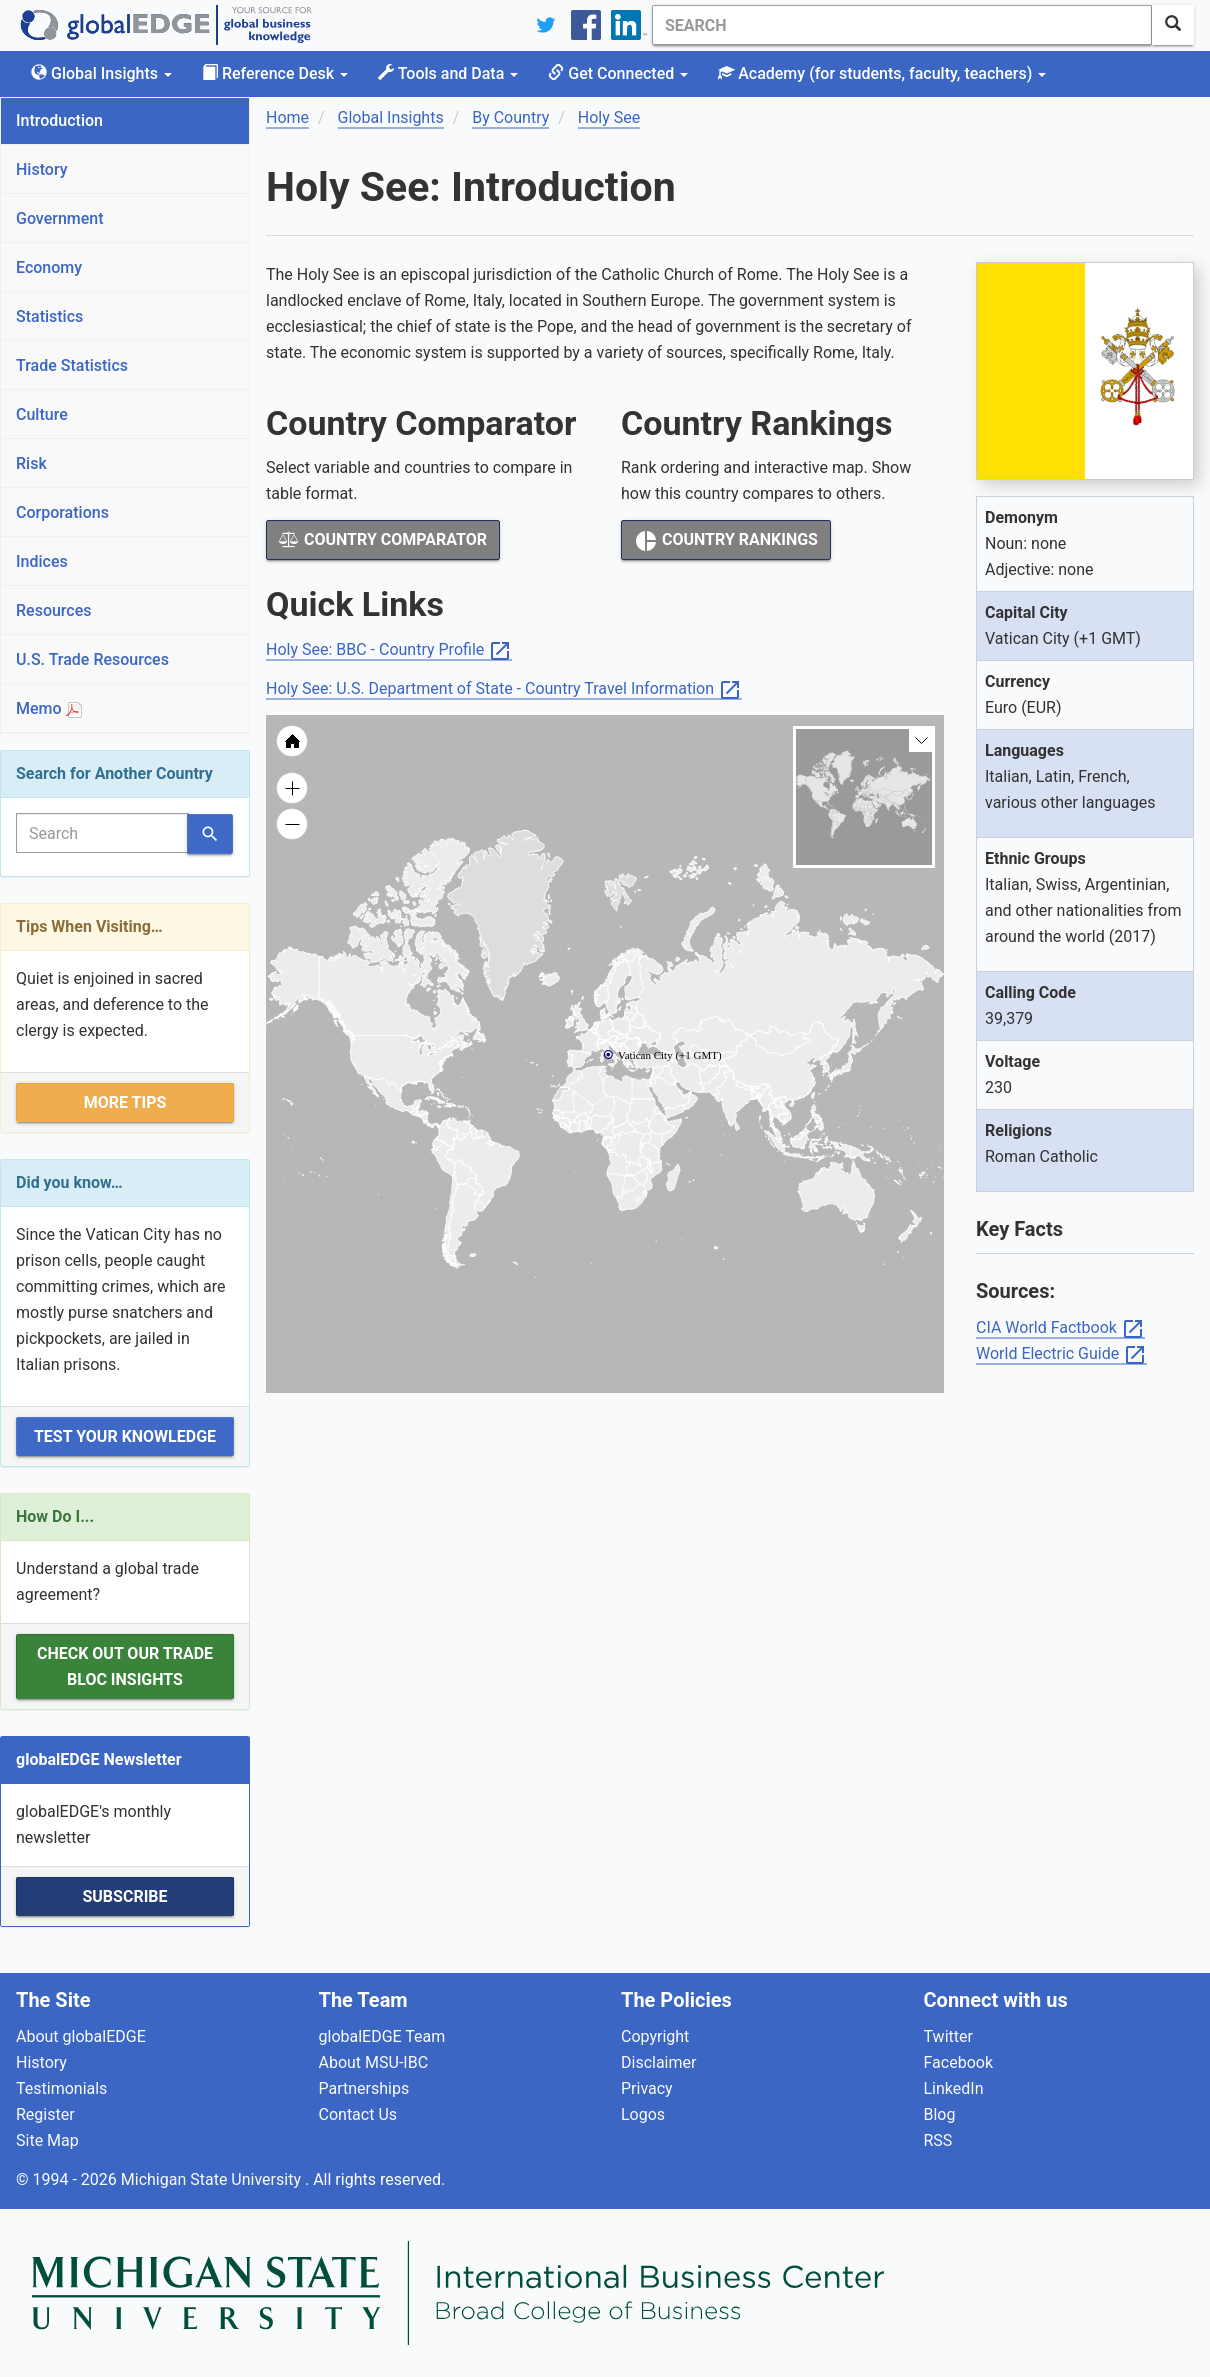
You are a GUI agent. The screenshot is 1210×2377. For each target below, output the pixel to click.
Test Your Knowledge (125, 1436)
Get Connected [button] (618, 73)
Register (45, 2114)
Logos (643, 2114)
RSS (938, 2140)
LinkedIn (954, 2088)
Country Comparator (383, 539)
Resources (54, 610)
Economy (49, 267)
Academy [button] (882, 73)
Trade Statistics (72, 365)
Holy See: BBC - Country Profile (389, 650)
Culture (42, 414)
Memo (49, 708)
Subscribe (124, 1896)
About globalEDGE (81, 2036)
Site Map (47, 2140)
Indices (42, 561)
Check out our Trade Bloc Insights (125, 1666)
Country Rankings (726, 541)
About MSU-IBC (374, 2062)
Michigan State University (213, 2179)
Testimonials (61, 2088)
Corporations (62, 512)
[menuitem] (686, 1093)
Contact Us (358, 2114)
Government (60, 218)
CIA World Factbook (1060, 1328)
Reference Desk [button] (275, 73)
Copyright (655, 2036)
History (42, 169)
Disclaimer (658, 2062)
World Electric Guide (1061, 1354)
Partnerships (364, 2088)
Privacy (647, 2088)
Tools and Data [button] (448, 73)
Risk (31, 463)
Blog (940, 2114)
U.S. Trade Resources (92, 659)
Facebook (958, 2062)
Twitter (948, 2036)
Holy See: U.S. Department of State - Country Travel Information (504, 689)
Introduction (59, 120)
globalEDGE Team (382, 2036)
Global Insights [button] (101, 73)
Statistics (49, 316)
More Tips (125, 1102)
